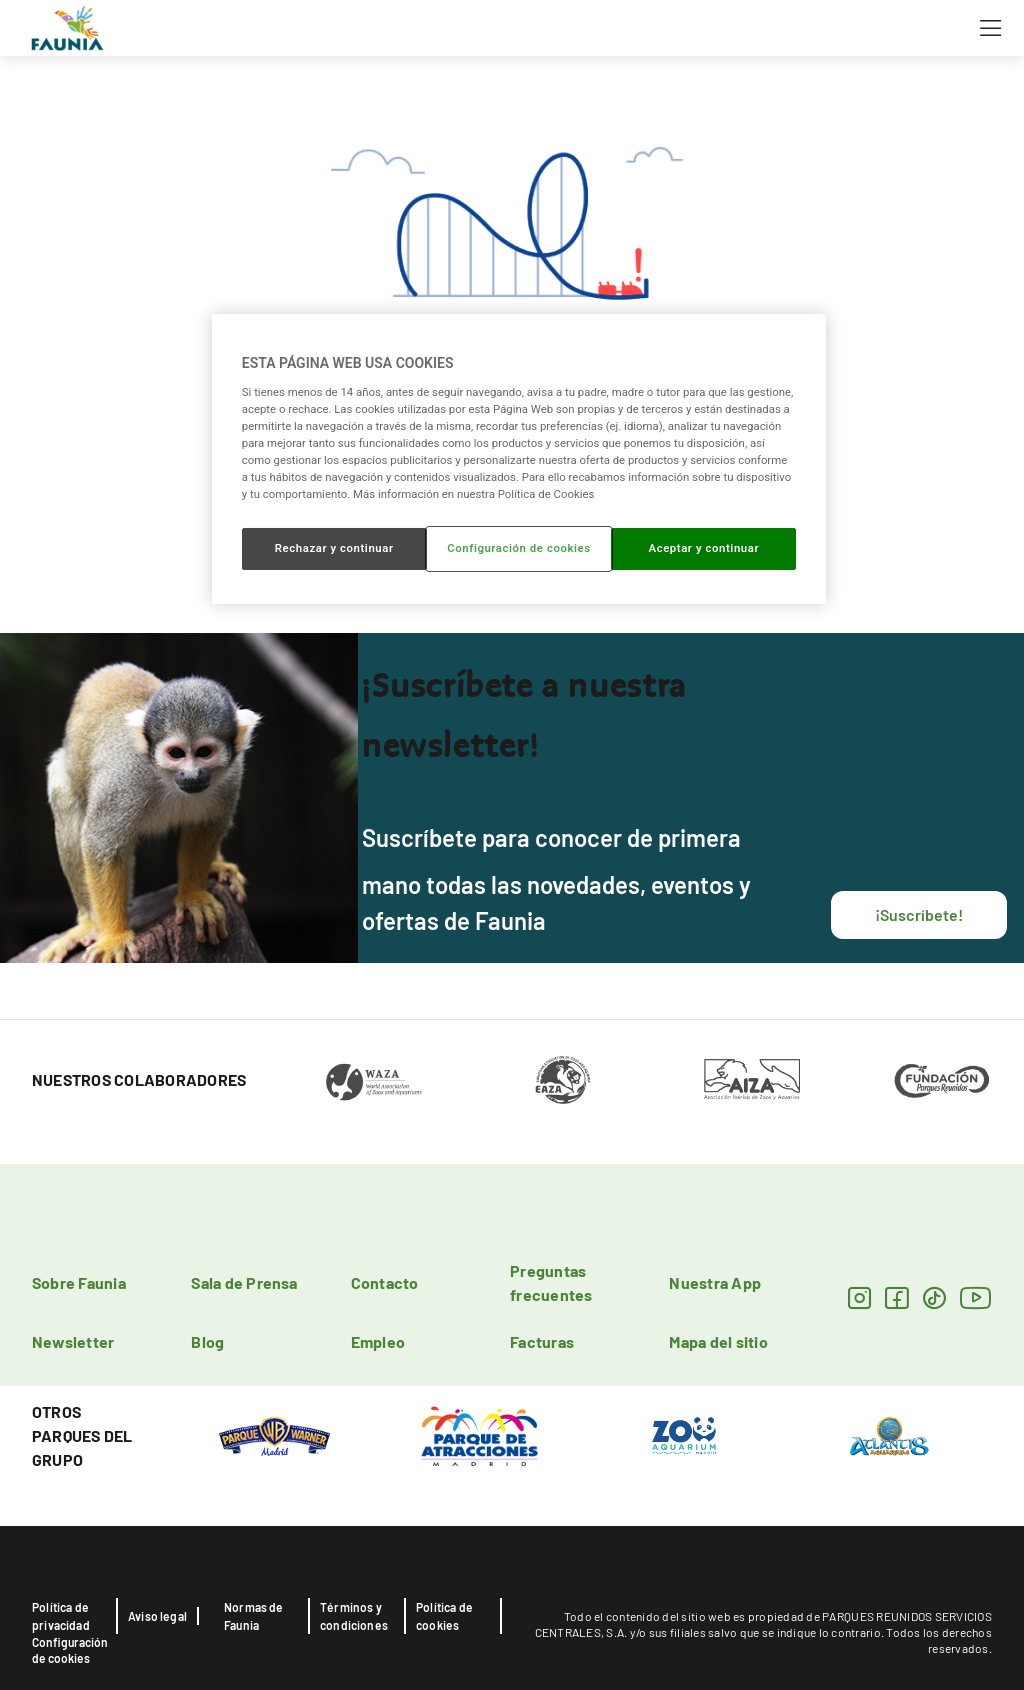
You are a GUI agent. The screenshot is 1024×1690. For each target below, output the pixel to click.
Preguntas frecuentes (551, 1282)
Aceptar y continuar (703, 548)
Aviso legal (157, 1616)
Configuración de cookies (70, 1650)
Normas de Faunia (254, 1616)
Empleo (378, 1341)
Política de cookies (444, 1616)
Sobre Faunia (79, 1282)
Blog (207, 1341)
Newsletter (73, 1341)
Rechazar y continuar (334, 548)
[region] (519, 459)
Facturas (542, 1341)
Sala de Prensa (244, 1282)
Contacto (385, 1282)
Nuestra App (715, 1282)
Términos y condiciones (354, 1616)
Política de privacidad (61, 1616)
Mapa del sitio (718, 1341)
